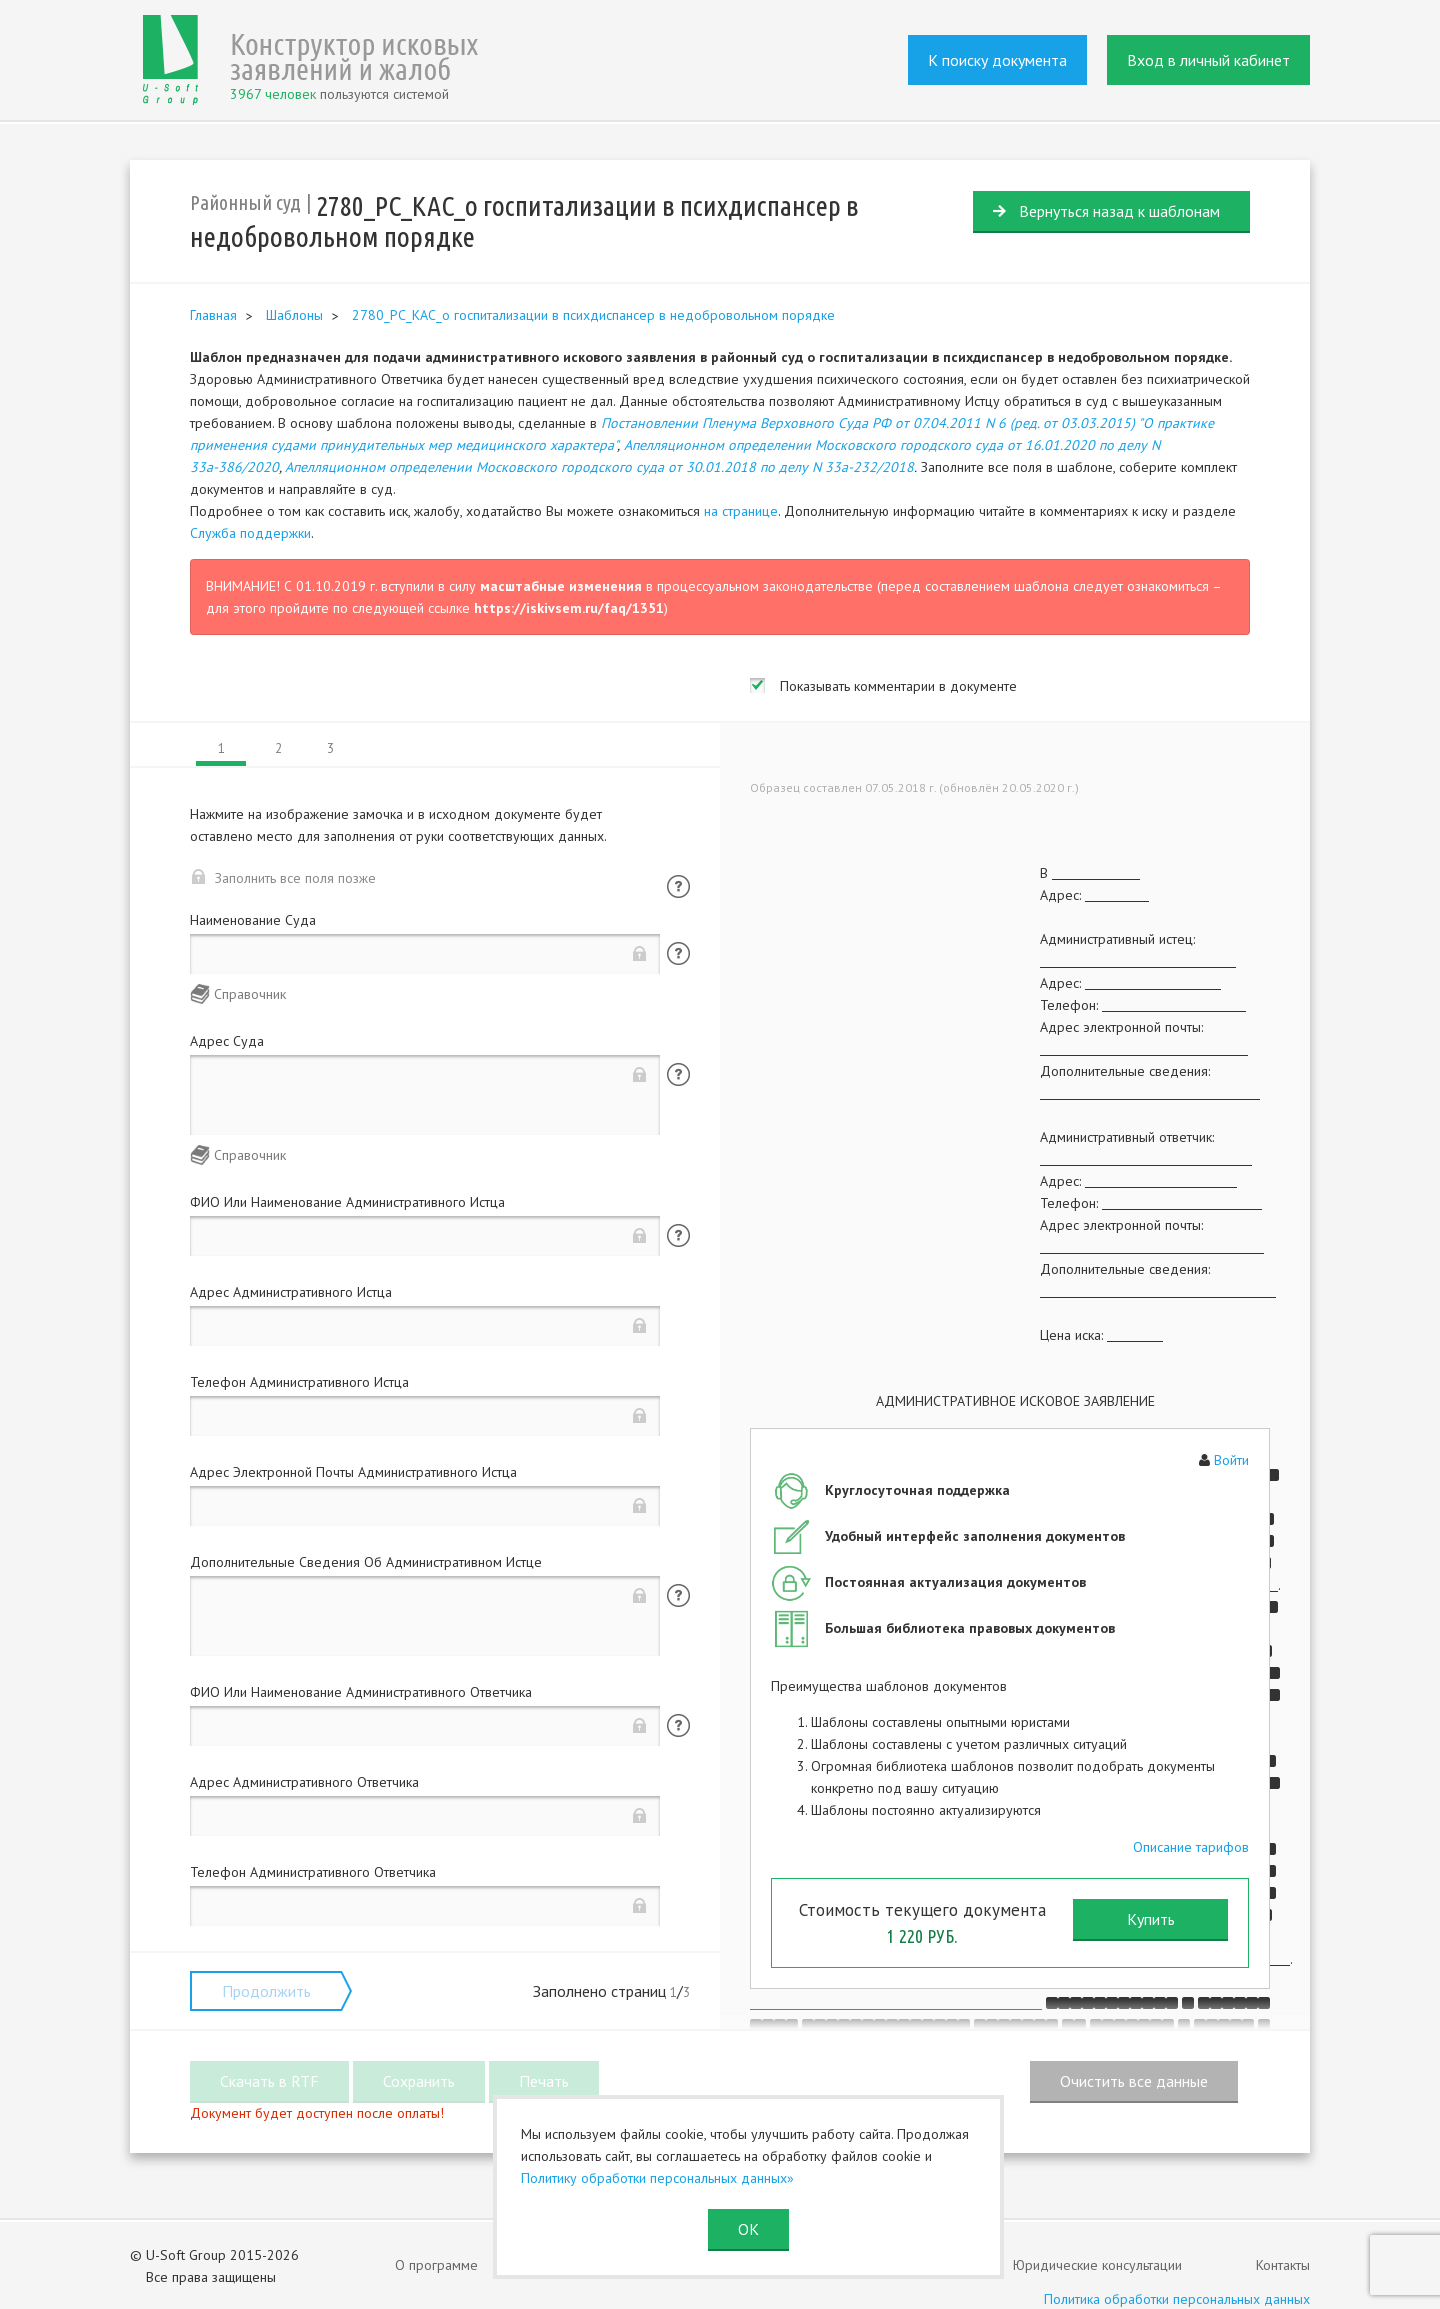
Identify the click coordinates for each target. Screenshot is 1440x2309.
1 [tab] (221, 748)
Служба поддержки (250, 533)
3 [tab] (330, 748)
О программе (436, 2265)
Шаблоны (294, 315)
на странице (741, 511)
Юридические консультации (1097, 2265)
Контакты (1283, 2265)
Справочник (250, 994)
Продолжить (266, 1991)
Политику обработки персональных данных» (657, 2178)
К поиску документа (997, 60)
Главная (213, 315)
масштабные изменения (561, 586)
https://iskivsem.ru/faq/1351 (569, 608)
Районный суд (245, 202)
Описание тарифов (1191, 1847)
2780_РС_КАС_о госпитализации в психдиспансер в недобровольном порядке (593, 315)
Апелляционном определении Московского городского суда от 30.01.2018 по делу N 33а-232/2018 (599, 467)
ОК (748, 2229)
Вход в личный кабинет (1208, 60)
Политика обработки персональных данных (1177, 2299)
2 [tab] (278, 748)
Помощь (678, 886)
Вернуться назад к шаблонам (1119, 211)
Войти (1231, 1460)
